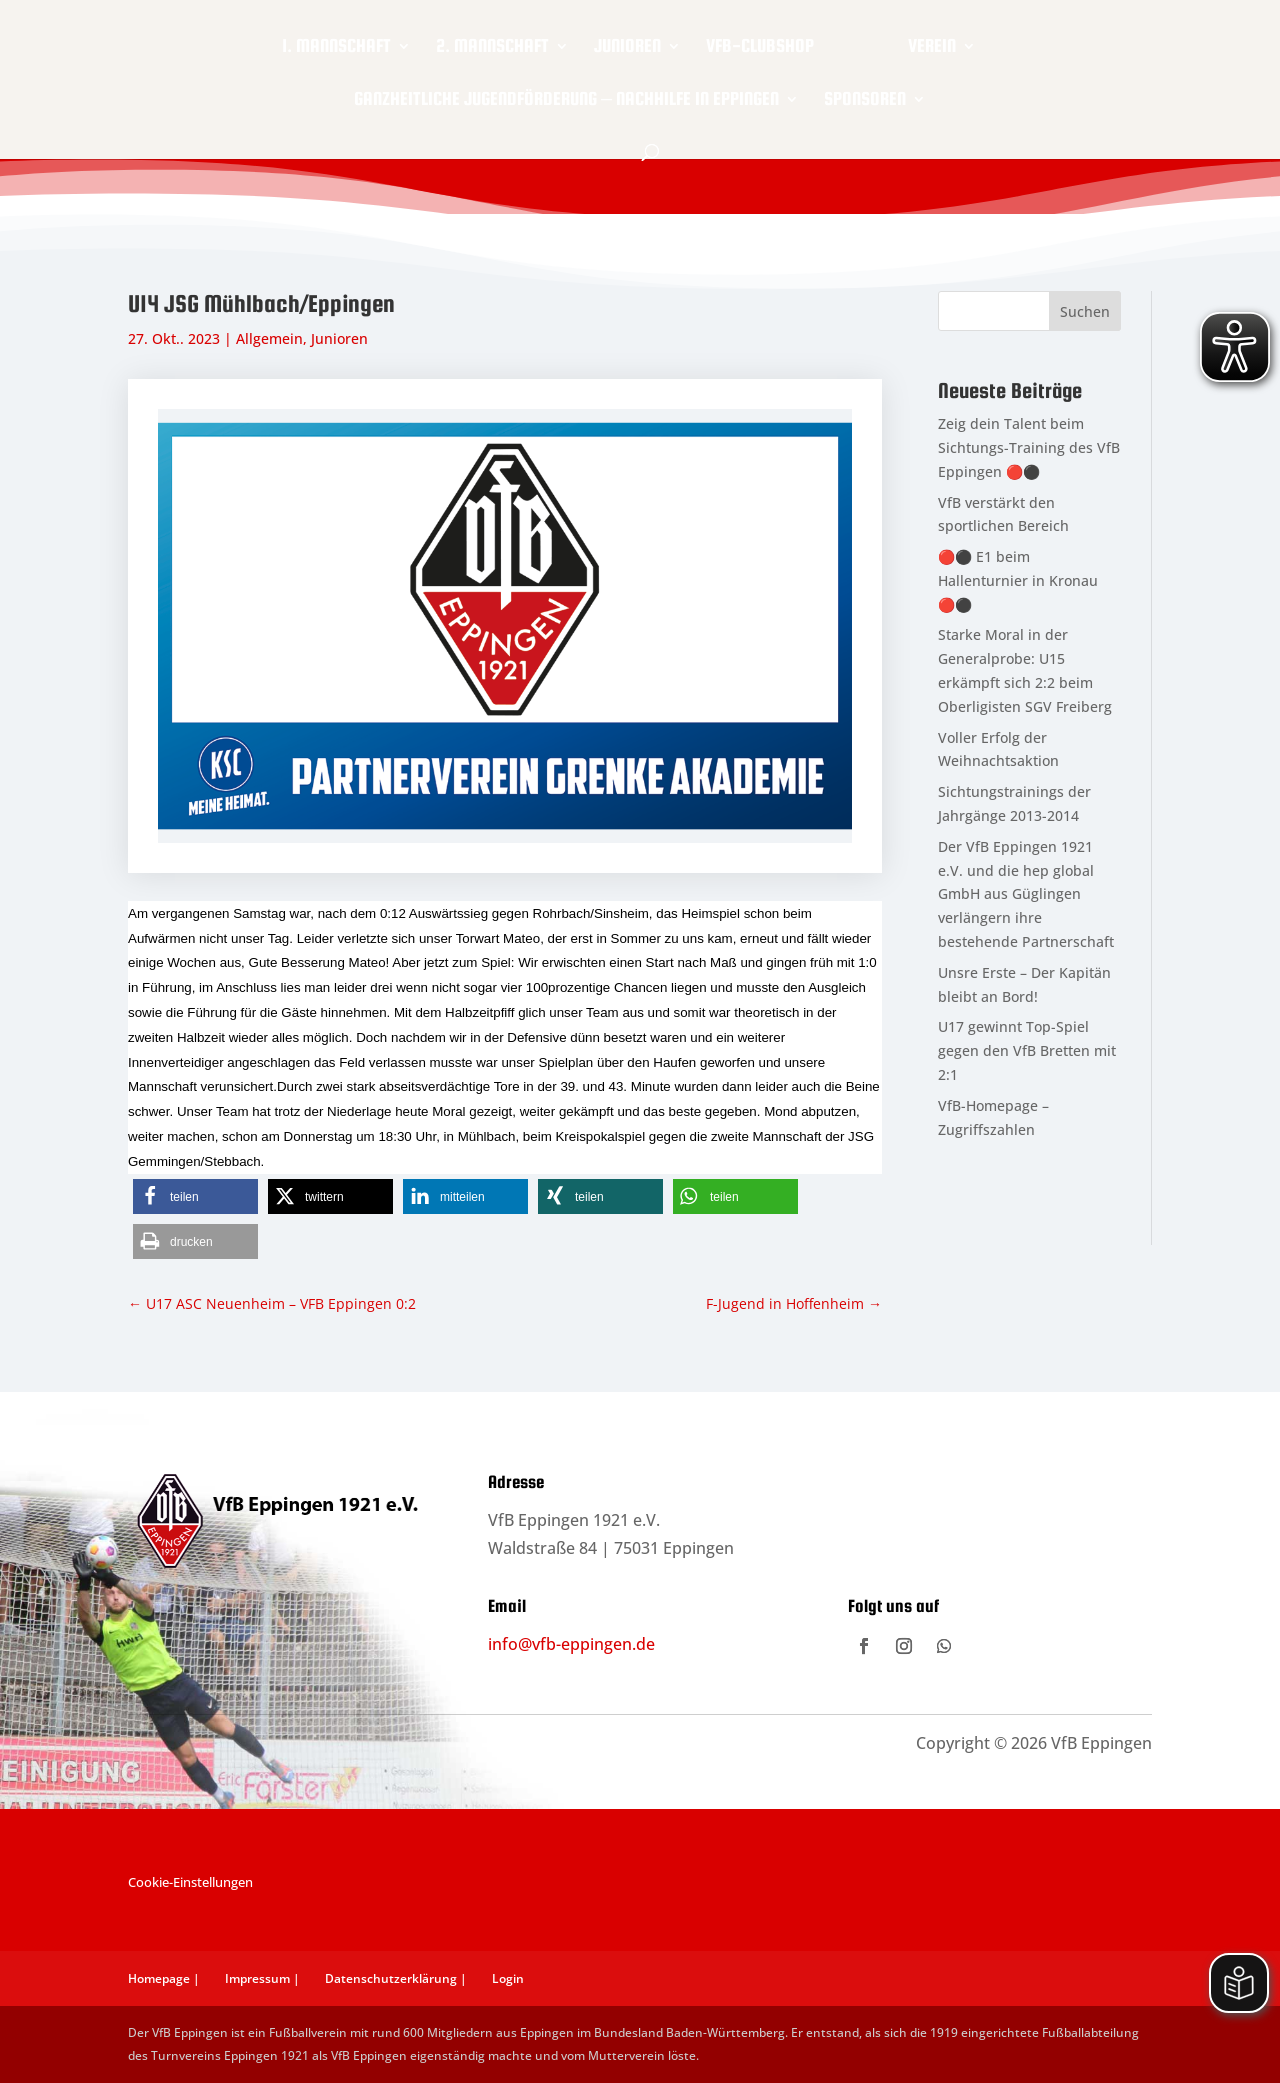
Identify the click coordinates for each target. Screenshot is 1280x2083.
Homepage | (164, 1978)
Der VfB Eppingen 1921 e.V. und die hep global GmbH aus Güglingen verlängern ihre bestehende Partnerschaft (1026, 894)
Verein (932, 47)
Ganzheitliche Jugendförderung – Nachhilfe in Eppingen (566, 100)
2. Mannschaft (492, 47)
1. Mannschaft (336, 47)
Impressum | (262, 1978)
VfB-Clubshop (760, 47)
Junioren (627, 47)
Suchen (1085, 311)
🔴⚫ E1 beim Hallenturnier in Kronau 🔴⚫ (1018, 580)
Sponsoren (865, 100)
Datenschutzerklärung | (396, 1978)
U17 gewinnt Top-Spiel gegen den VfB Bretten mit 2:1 (1027, 1050)
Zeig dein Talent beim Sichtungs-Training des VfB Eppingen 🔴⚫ (1029, 447)
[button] (195, 1196)
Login (508, 1978)
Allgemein (269, 338)
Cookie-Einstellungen (190, 1882)
